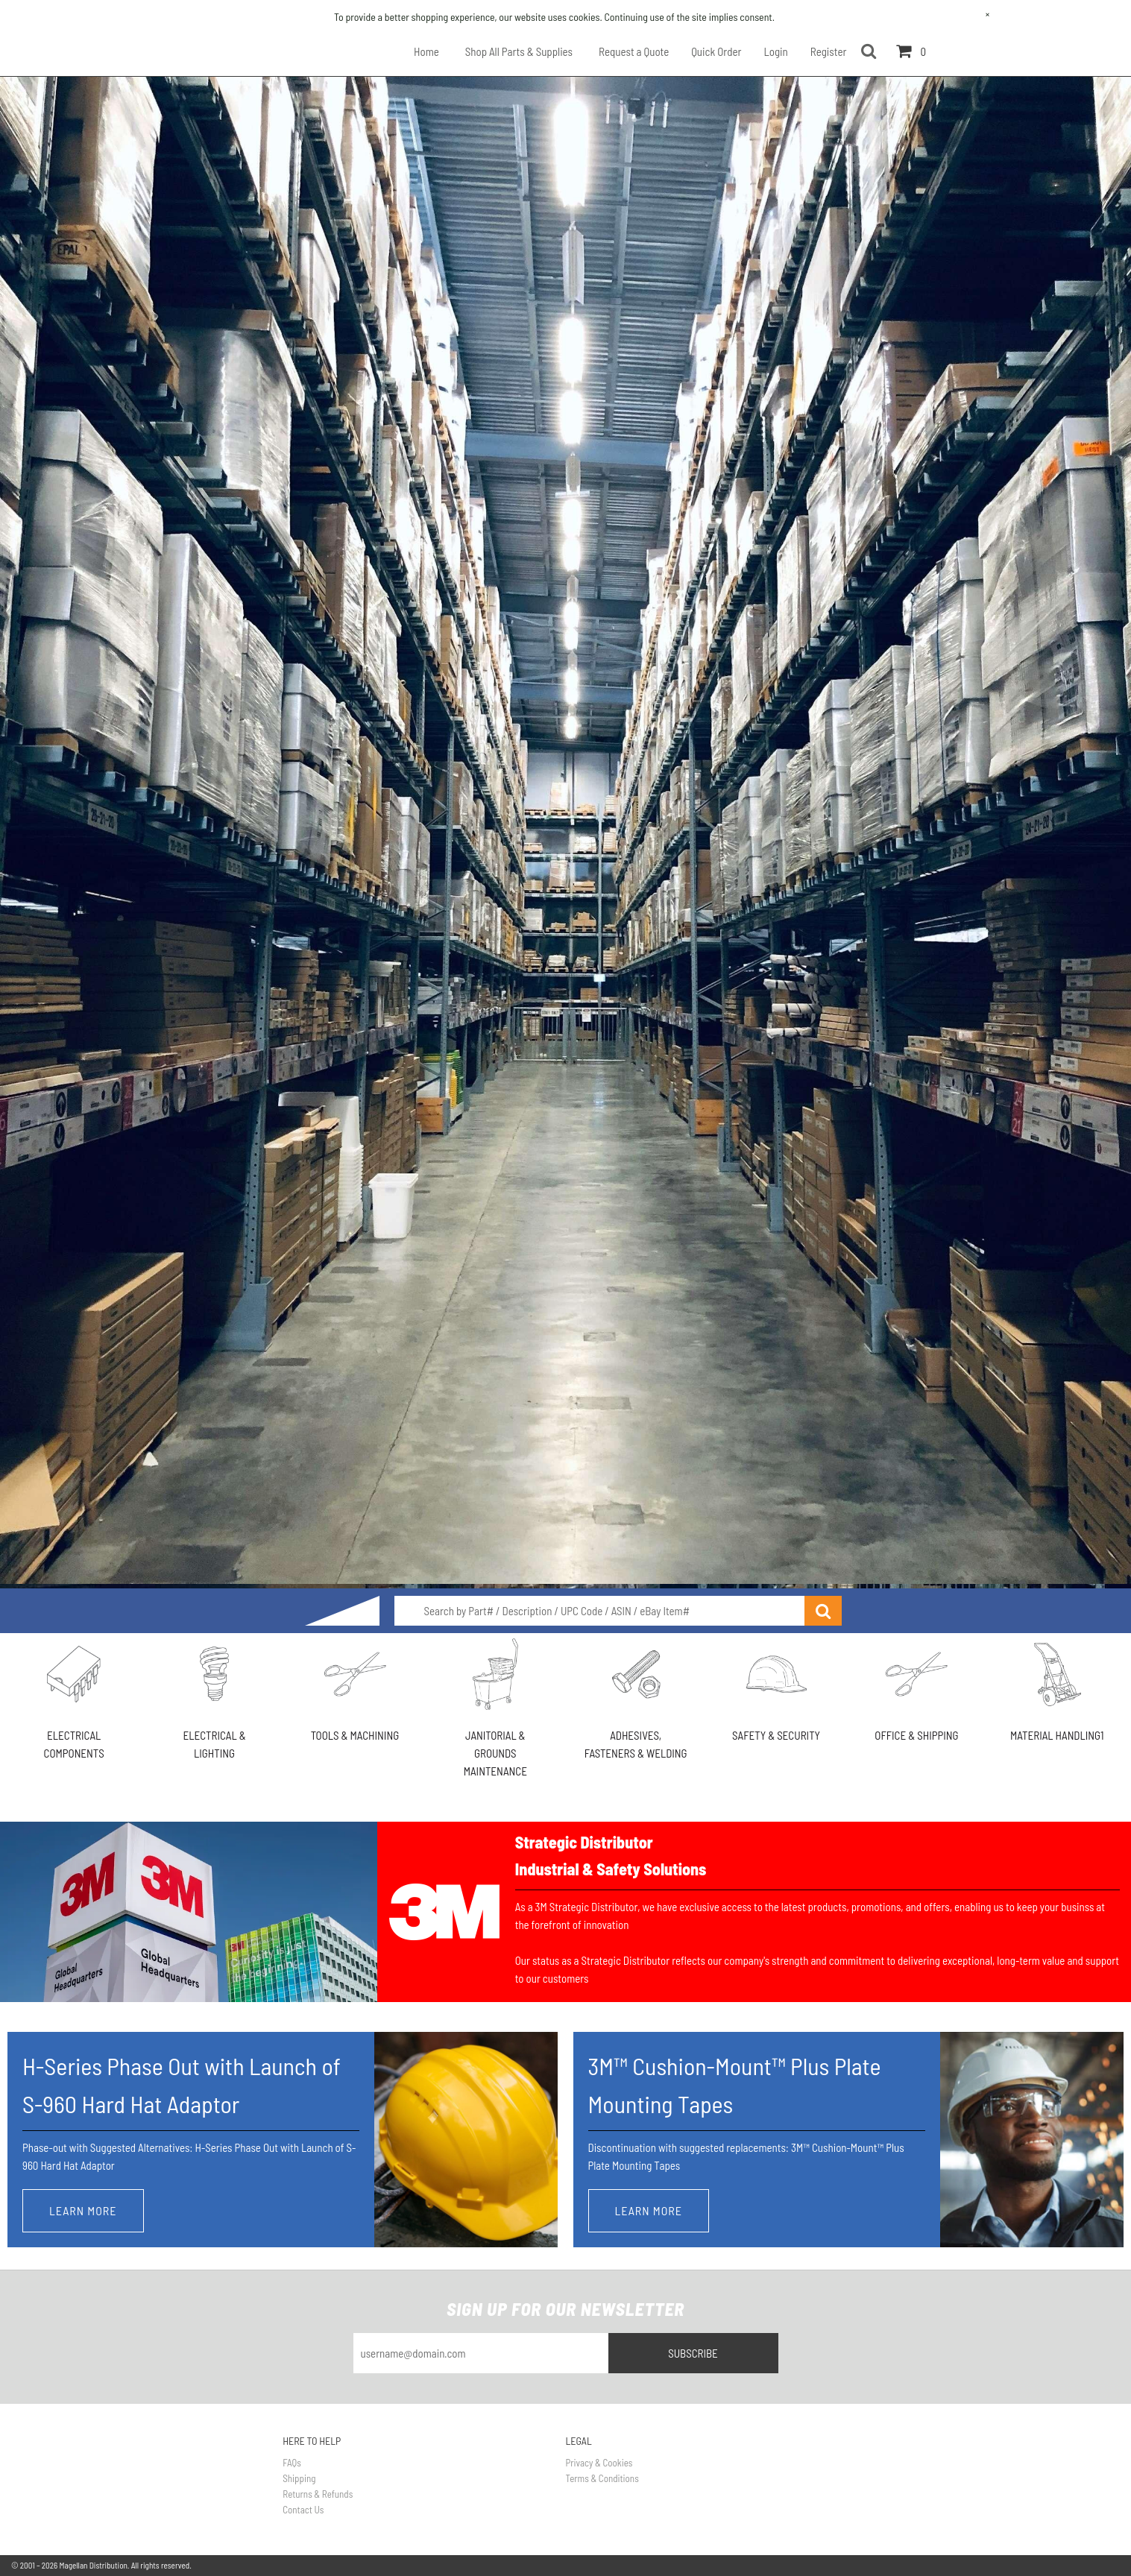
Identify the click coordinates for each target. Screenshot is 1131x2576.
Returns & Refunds (318, 2494)
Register (828, 51)
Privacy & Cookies (599, 2463)
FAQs (292, 2463)
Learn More (83, 2210)
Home (426, 51)
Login (775, 51)
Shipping (299, 2478)
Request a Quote (634, 51)
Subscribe (693, 2353)
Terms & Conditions (602, 2478)
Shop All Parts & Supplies (519, 51)
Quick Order (716, 51)
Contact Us (303, 2510)
